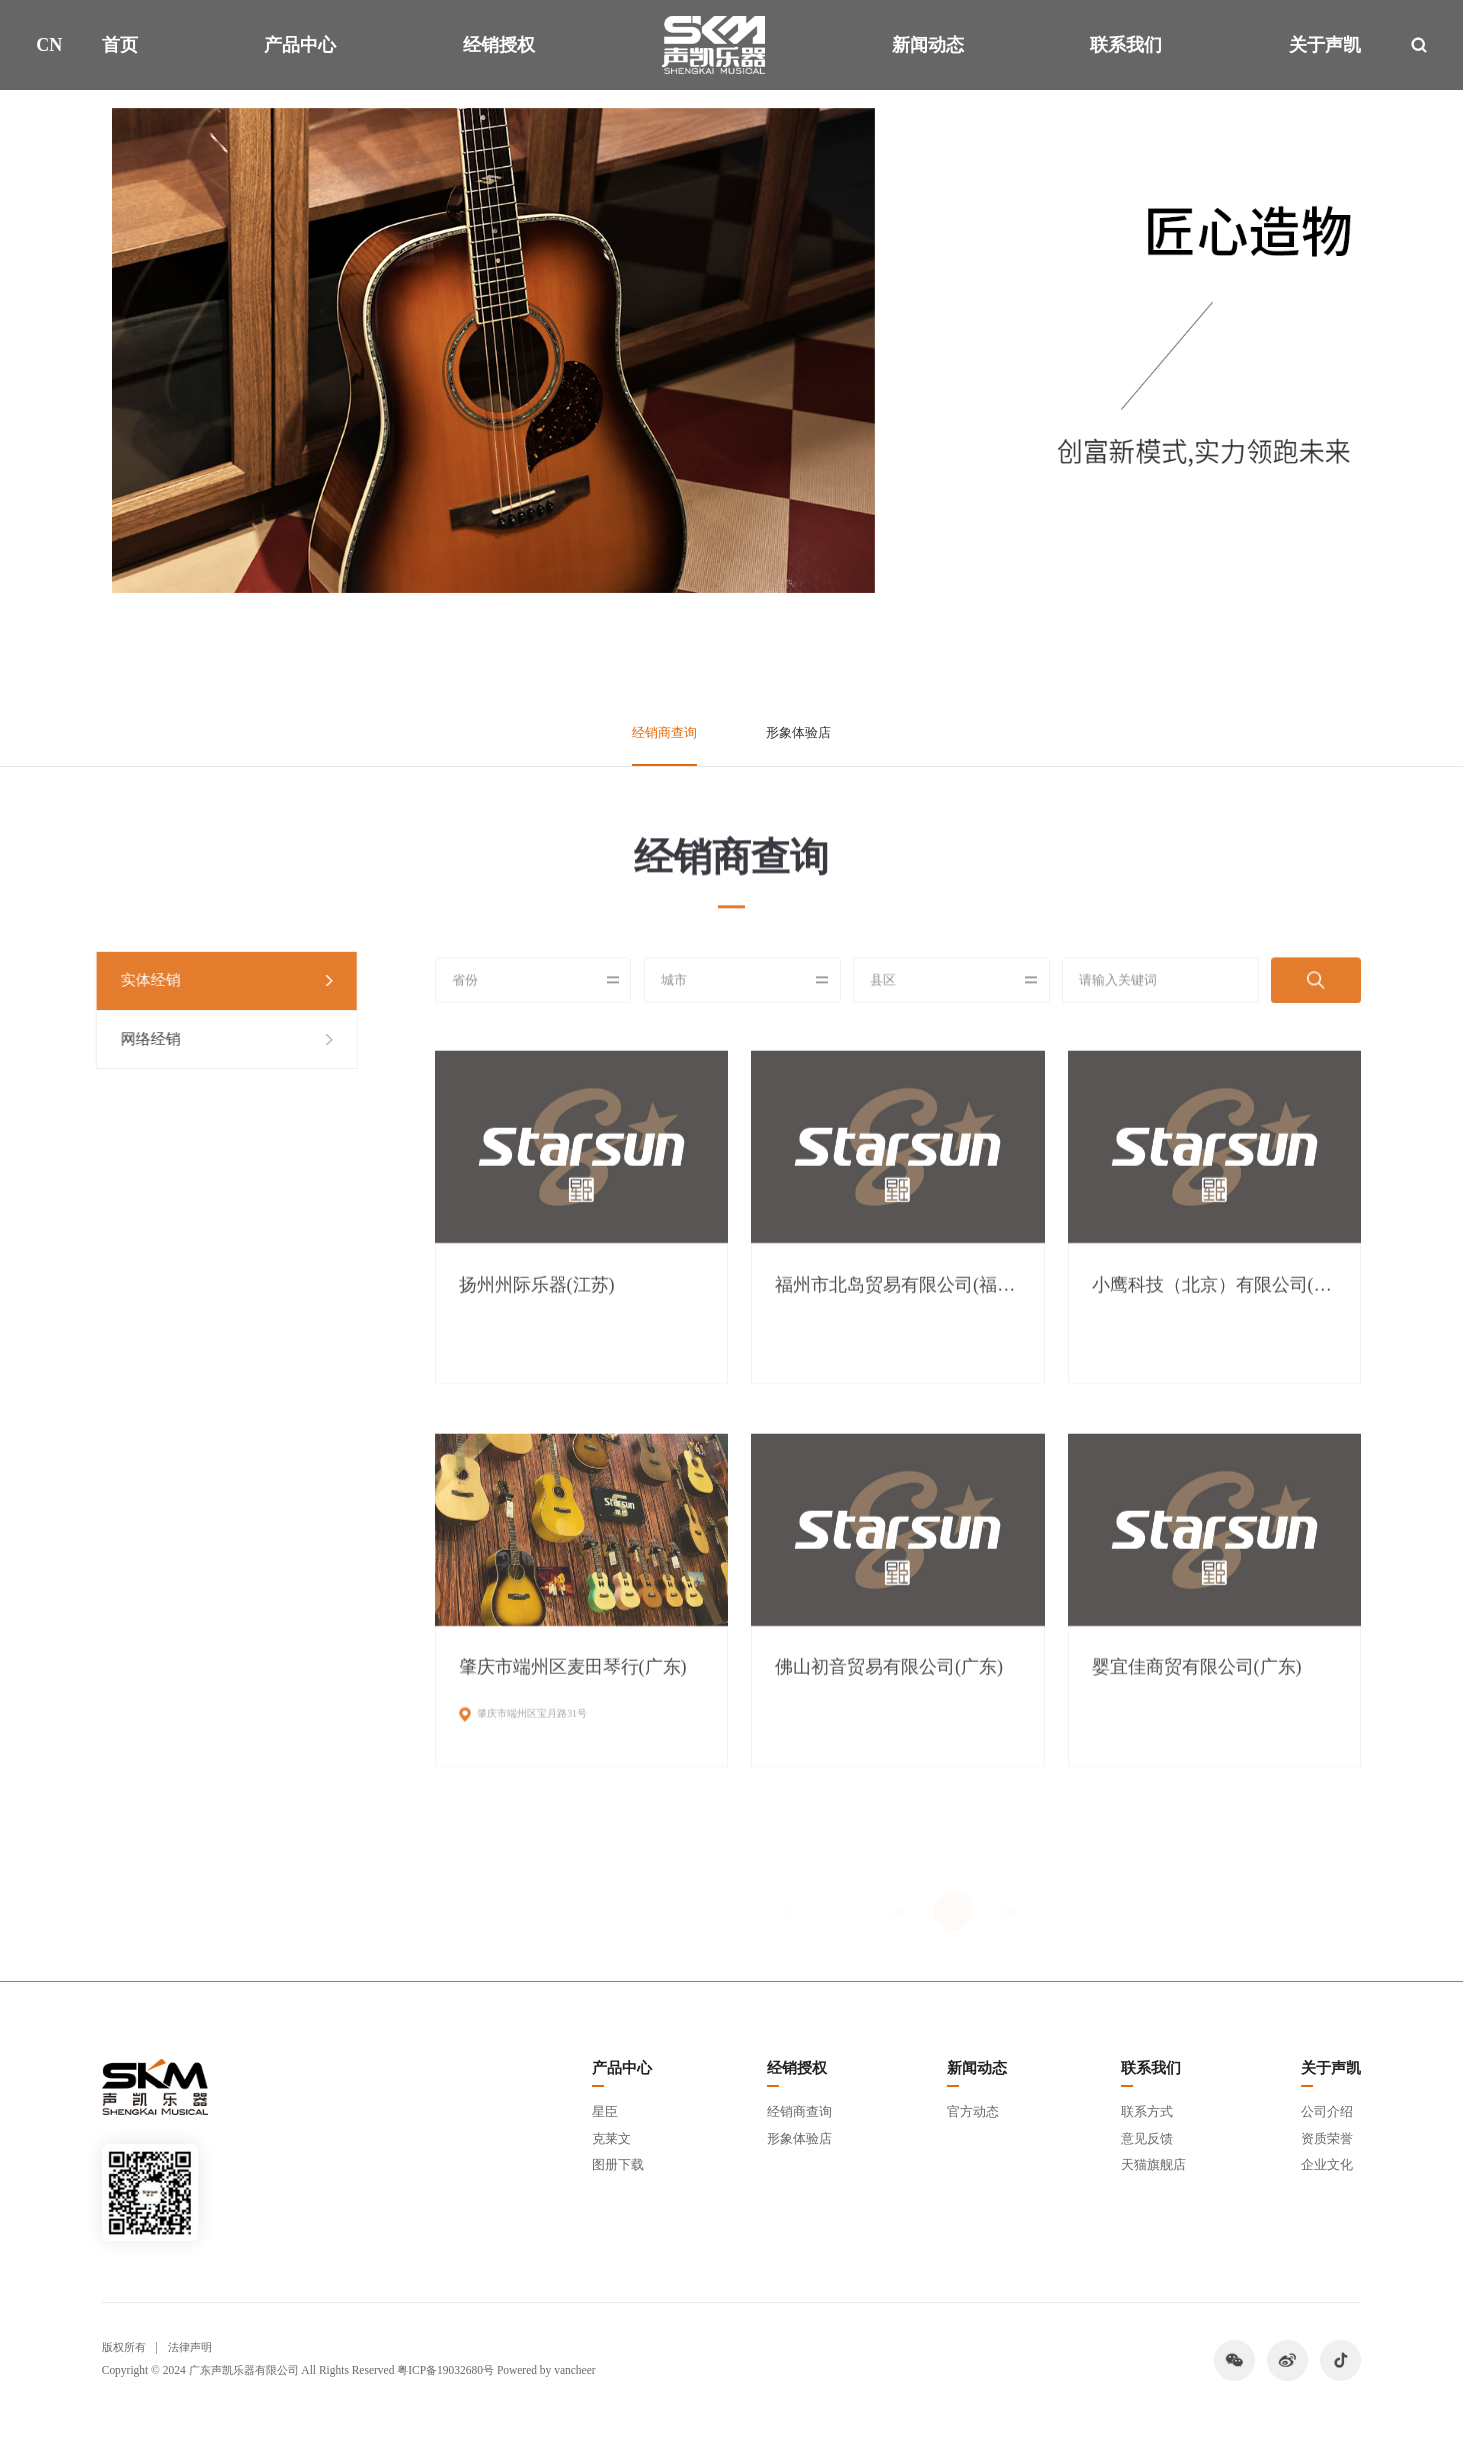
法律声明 (190, 2347)
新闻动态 (928, 45)
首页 (120, 45)
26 (897, 1891)
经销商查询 (664, 732)
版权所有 (124, 2347)
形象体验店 (798, 732)
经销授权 (499, 45)
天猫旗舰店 (1153, 2164)
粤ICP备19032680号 (445, 2370)
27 (953, 1891)
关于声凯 (1325, 45)
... (842, 1891)
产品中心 (300, 45)
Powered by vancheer (546, 2370)
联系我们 (1126, 45)
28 (1009, 1891)
